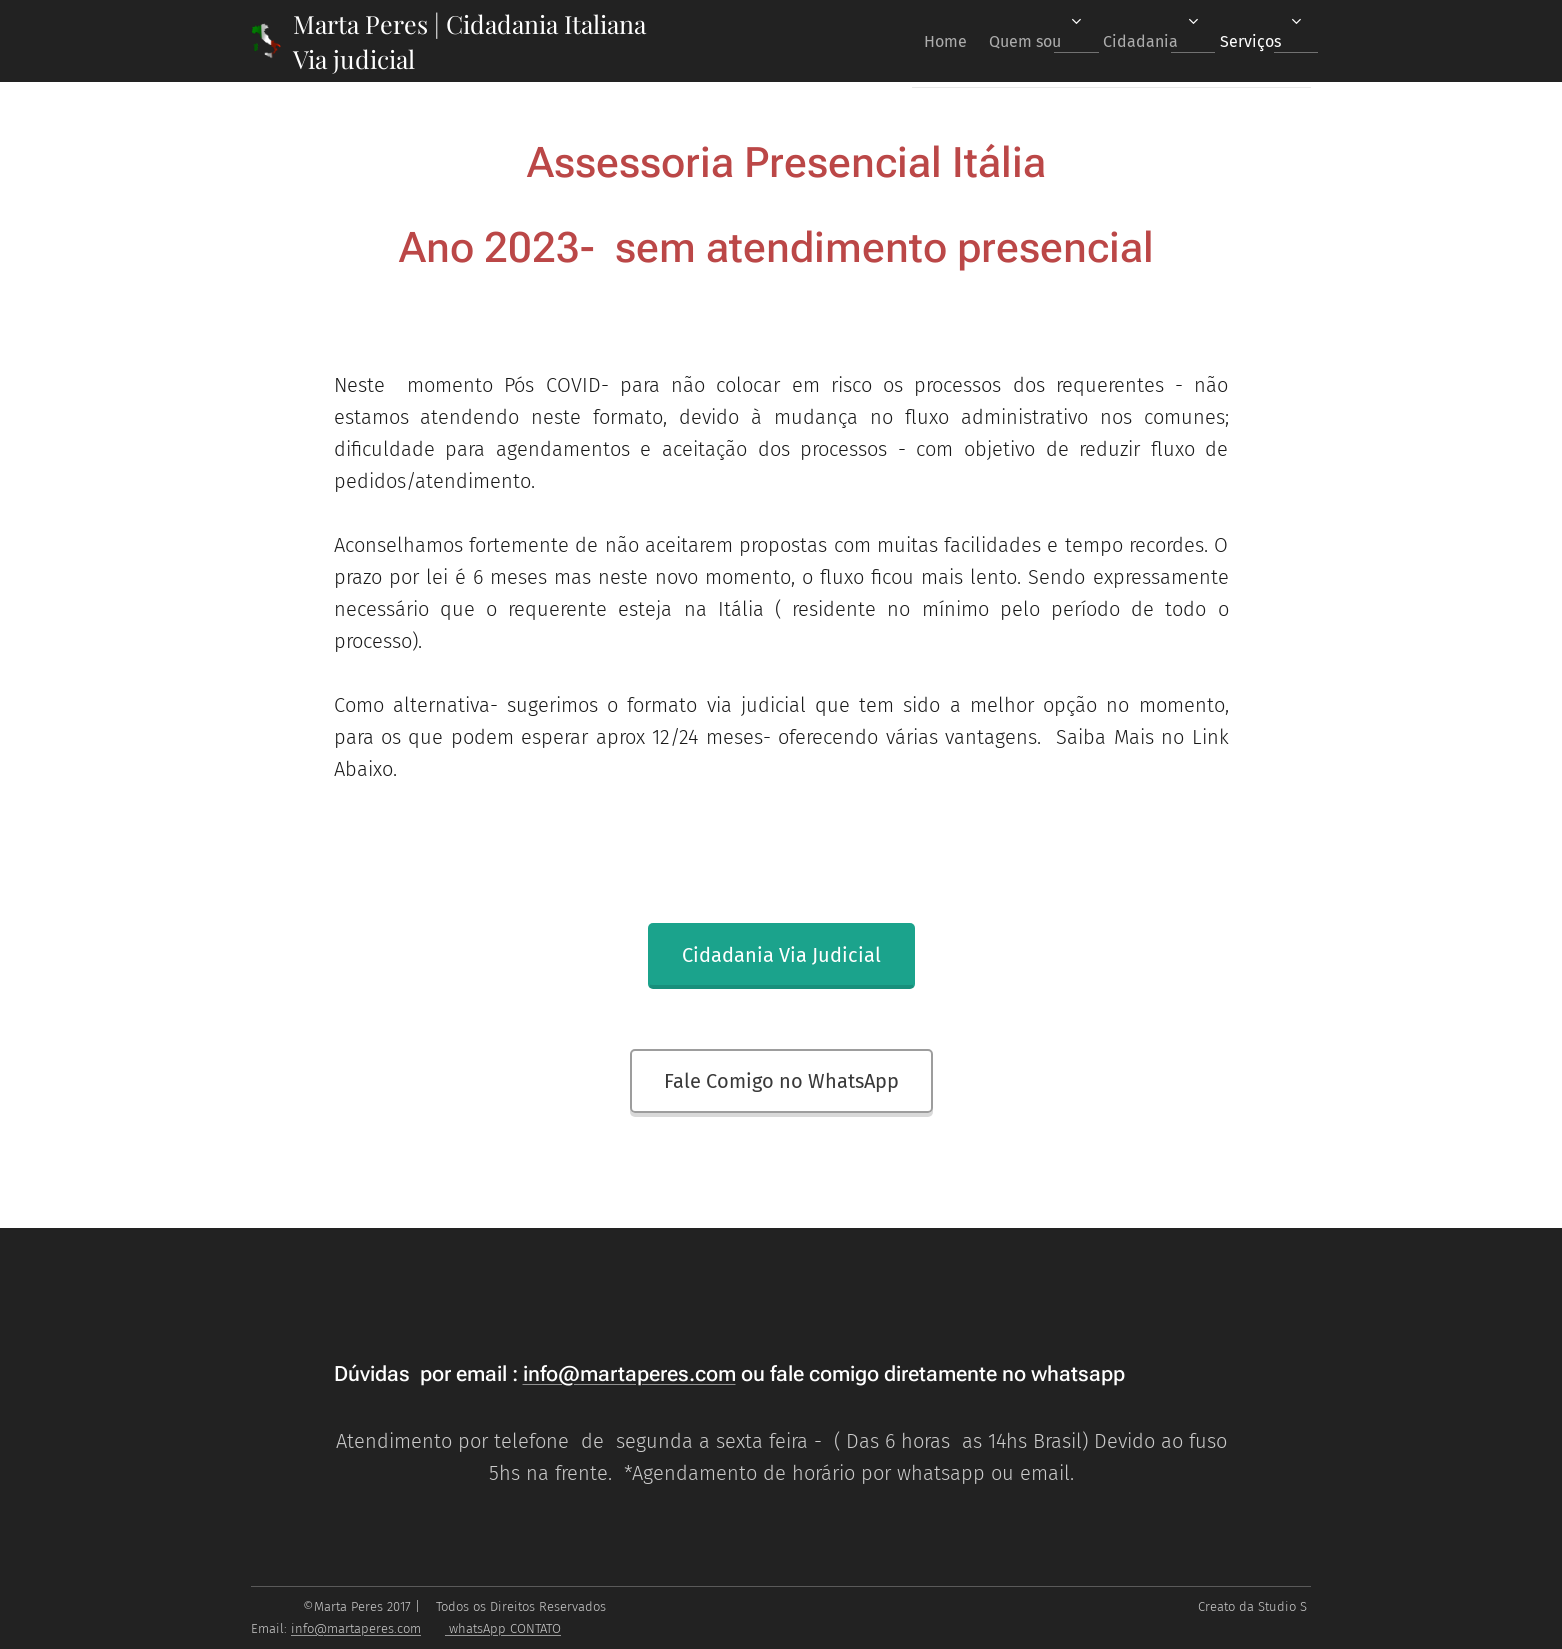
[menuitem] (913, 41)
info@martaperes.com (629, 1374)
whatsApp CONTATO (503, 1628)
